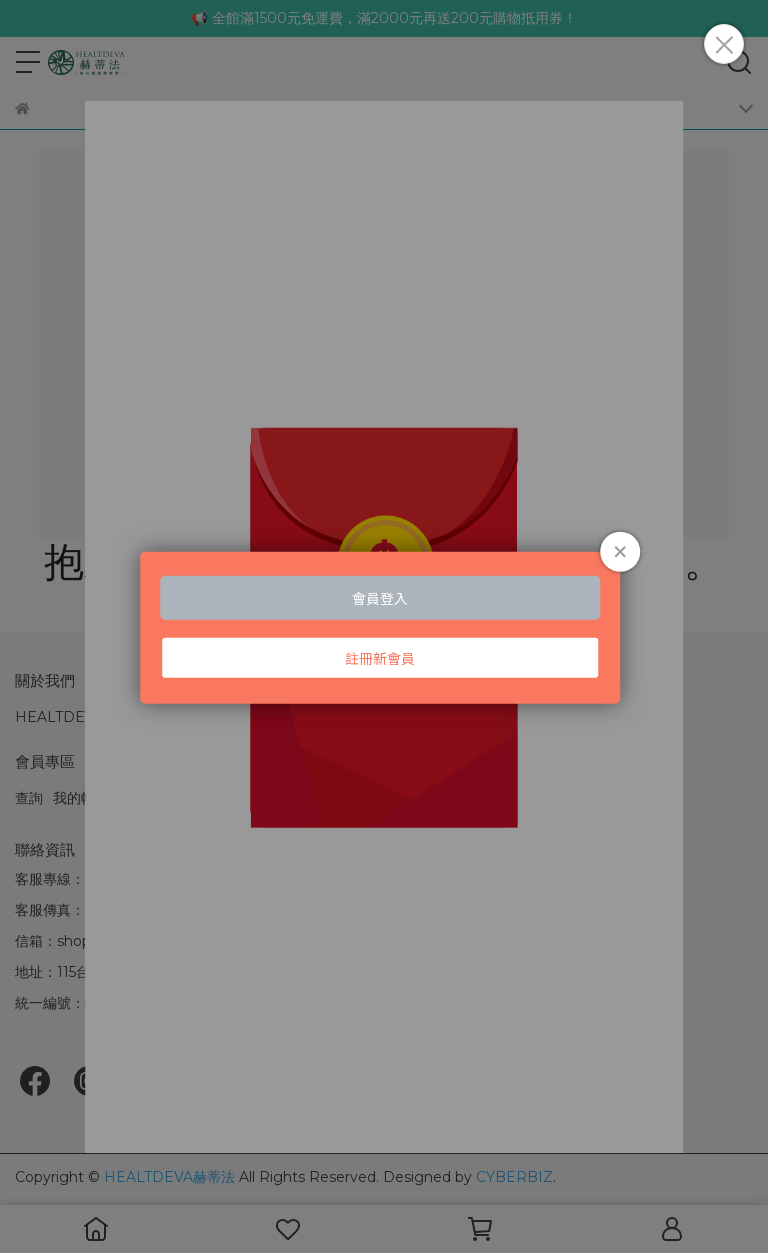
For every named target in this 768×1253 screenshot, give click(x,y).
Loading (384, 626)
